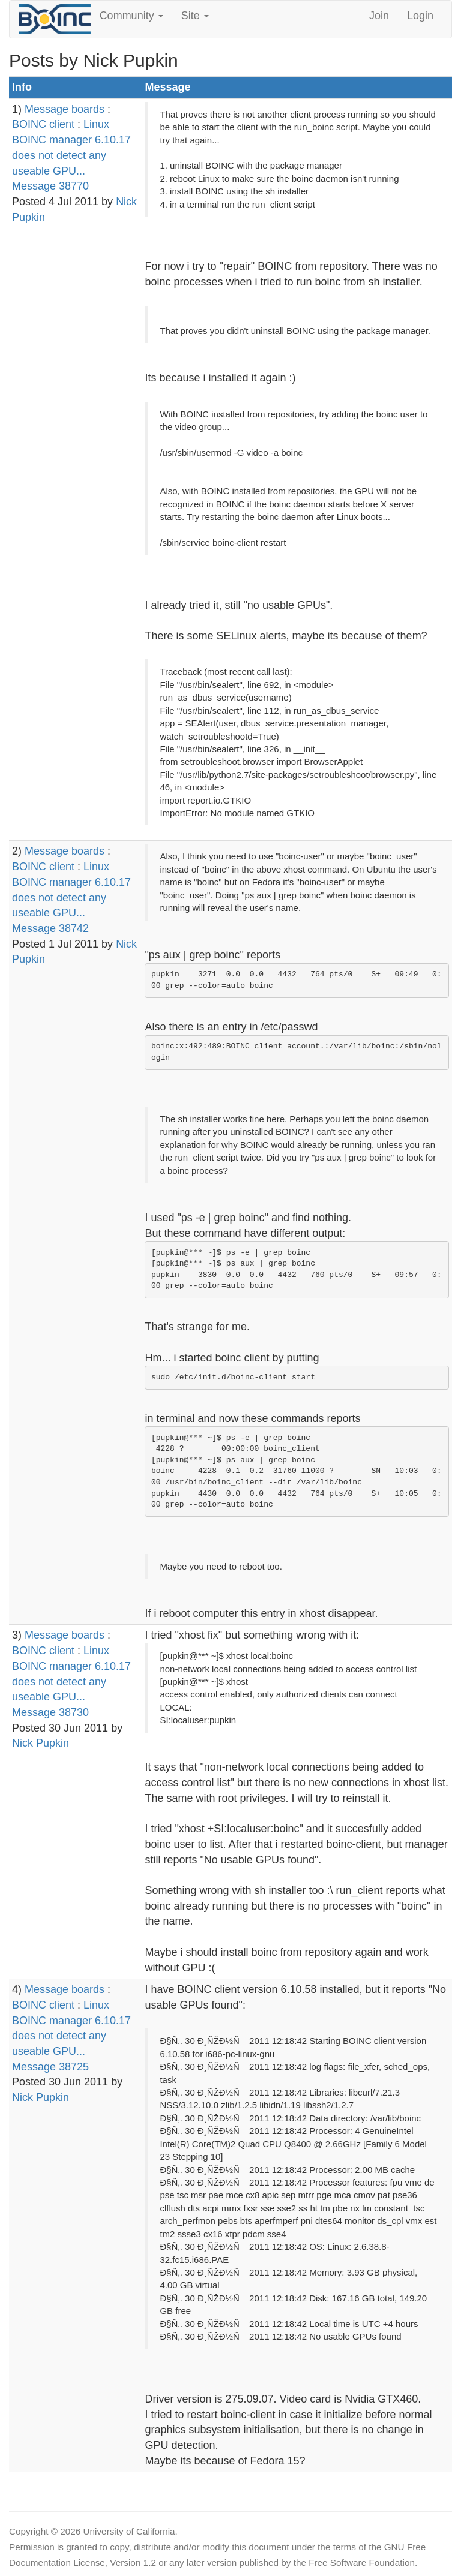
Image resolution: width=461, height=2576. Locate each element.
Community (131, 16)
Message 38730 (50, 1712)
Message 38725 (50, 2067)
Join (379, 16)
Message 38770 (50, 186)
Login (420, 16)
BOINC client (43, 124)
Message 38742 (50, 928)
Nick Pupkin (40, 1743)
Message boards (64, 109)
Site (195, 16)
